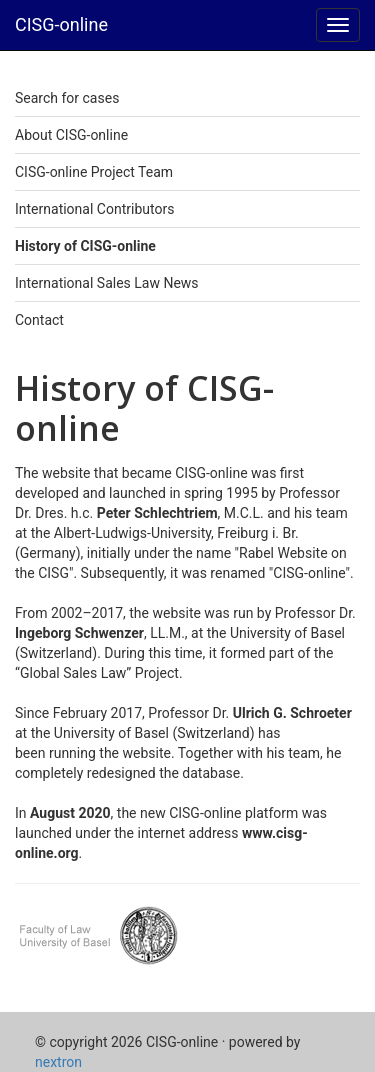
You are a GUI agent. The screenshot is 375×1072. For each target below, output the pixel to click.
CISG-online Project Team (94, 172)
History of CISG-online (85, 246)
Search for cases (67, 98)
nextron (58, 1062)
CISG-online (61, 24)
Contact (39, 320)
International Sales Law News (107, 283)
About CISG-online (71, 135)
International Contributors (94, 209)
